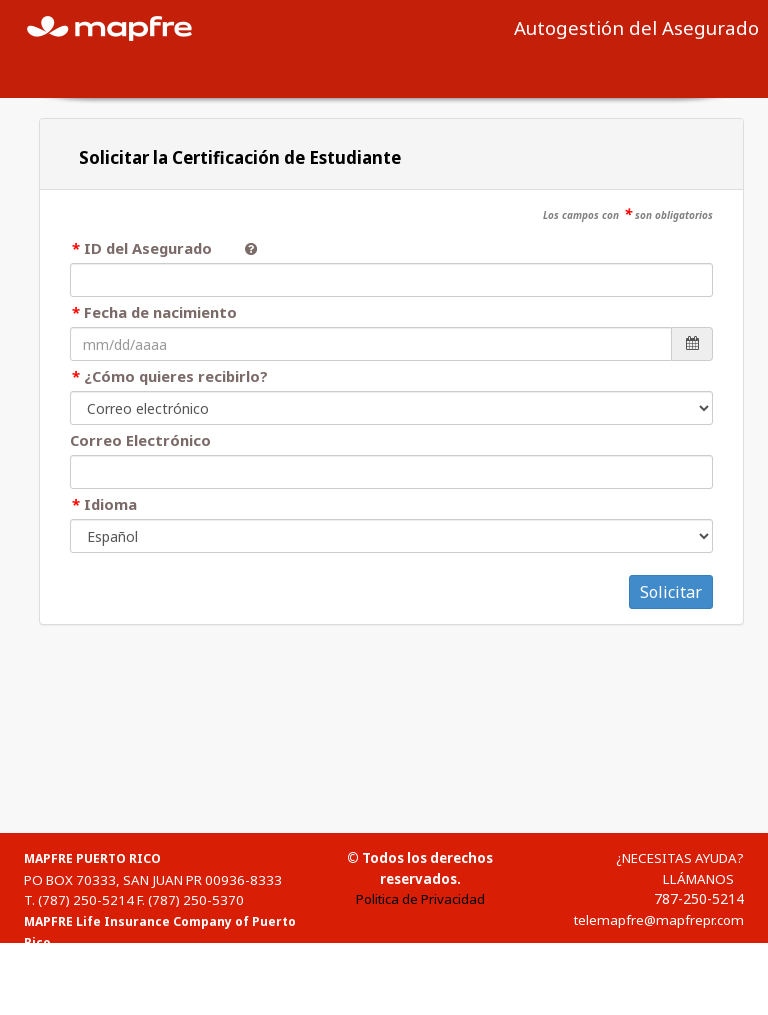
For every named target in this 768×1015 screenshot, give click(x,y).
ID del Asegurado (156, 248)
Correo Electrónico (140, 440)
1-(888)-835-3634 (93, 1005)
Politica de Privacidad (420, 899)
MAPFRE (121, 26)
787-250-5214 (699, 898)
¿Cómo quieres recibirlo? (176, 376)
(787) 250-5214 (86, 900)
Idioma (110, 504)
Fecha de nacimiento (160, 312)
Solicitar (671, 592)
